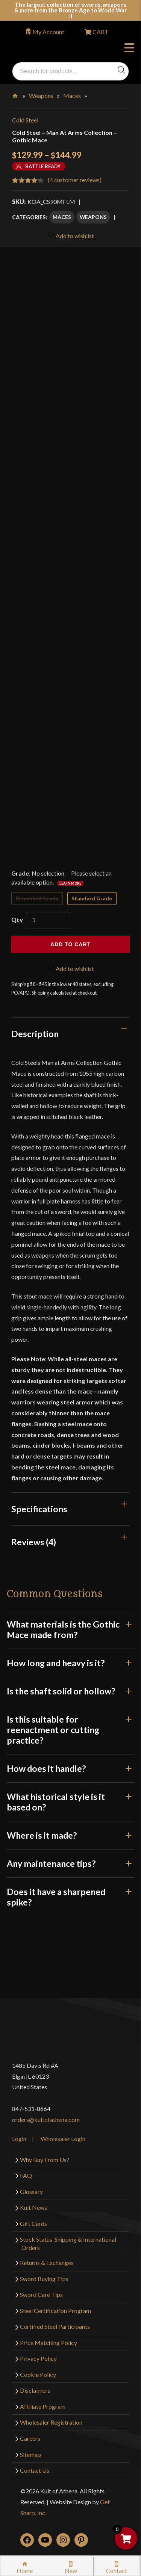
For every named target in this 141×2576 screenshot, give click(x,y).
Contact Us (34, 2470)
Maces (72, 95)
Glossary (31, 2191)
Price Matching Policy (48, 2342)
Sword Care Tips (41, 2294)
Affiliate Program (42, 2406)
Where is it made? (70, 1835)
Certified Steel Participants (55, 2326)
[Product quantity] (48, 920)
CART (100, 31)
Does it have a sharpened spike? (70, 1896)
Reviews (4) (33, 1542)
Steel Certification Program (55, 2310)
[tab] (70, 1033)
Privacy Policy (38, 2358)
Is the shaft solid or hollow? (70, 1691)
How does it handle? (70, 1768)
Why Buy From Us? (44, 2159)
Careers (30, 2438)
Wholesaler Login (63, 2138)
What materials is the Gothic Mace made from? (70, 1629)
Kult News (33, 2207)
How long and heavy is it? (70, 1663)
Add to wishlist (70, 235)
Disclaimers (35, 2390)
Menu (129, 48)
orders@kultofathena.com (46, 2119)
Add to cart (70, 944)
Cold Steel (25, 120)
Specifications (39, 1509)
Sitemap (30, 2454)
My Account (48, 31)
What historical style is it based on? (70, 1801)
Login (19, 2138)
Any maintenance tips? (70, 1863)
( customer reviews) (75, 179)
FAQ (26, 2175)
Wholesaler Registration (51, 2422)
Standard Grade (91, 898)
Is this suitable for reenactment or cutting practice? (70, 1730)
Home (15, 94)
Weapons (41, 95)
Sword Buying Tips (44, 2278)
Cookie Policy (38, 2374)
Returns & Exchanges (47, 2262)
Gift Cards (33, 2223)
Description (35, 1033)
